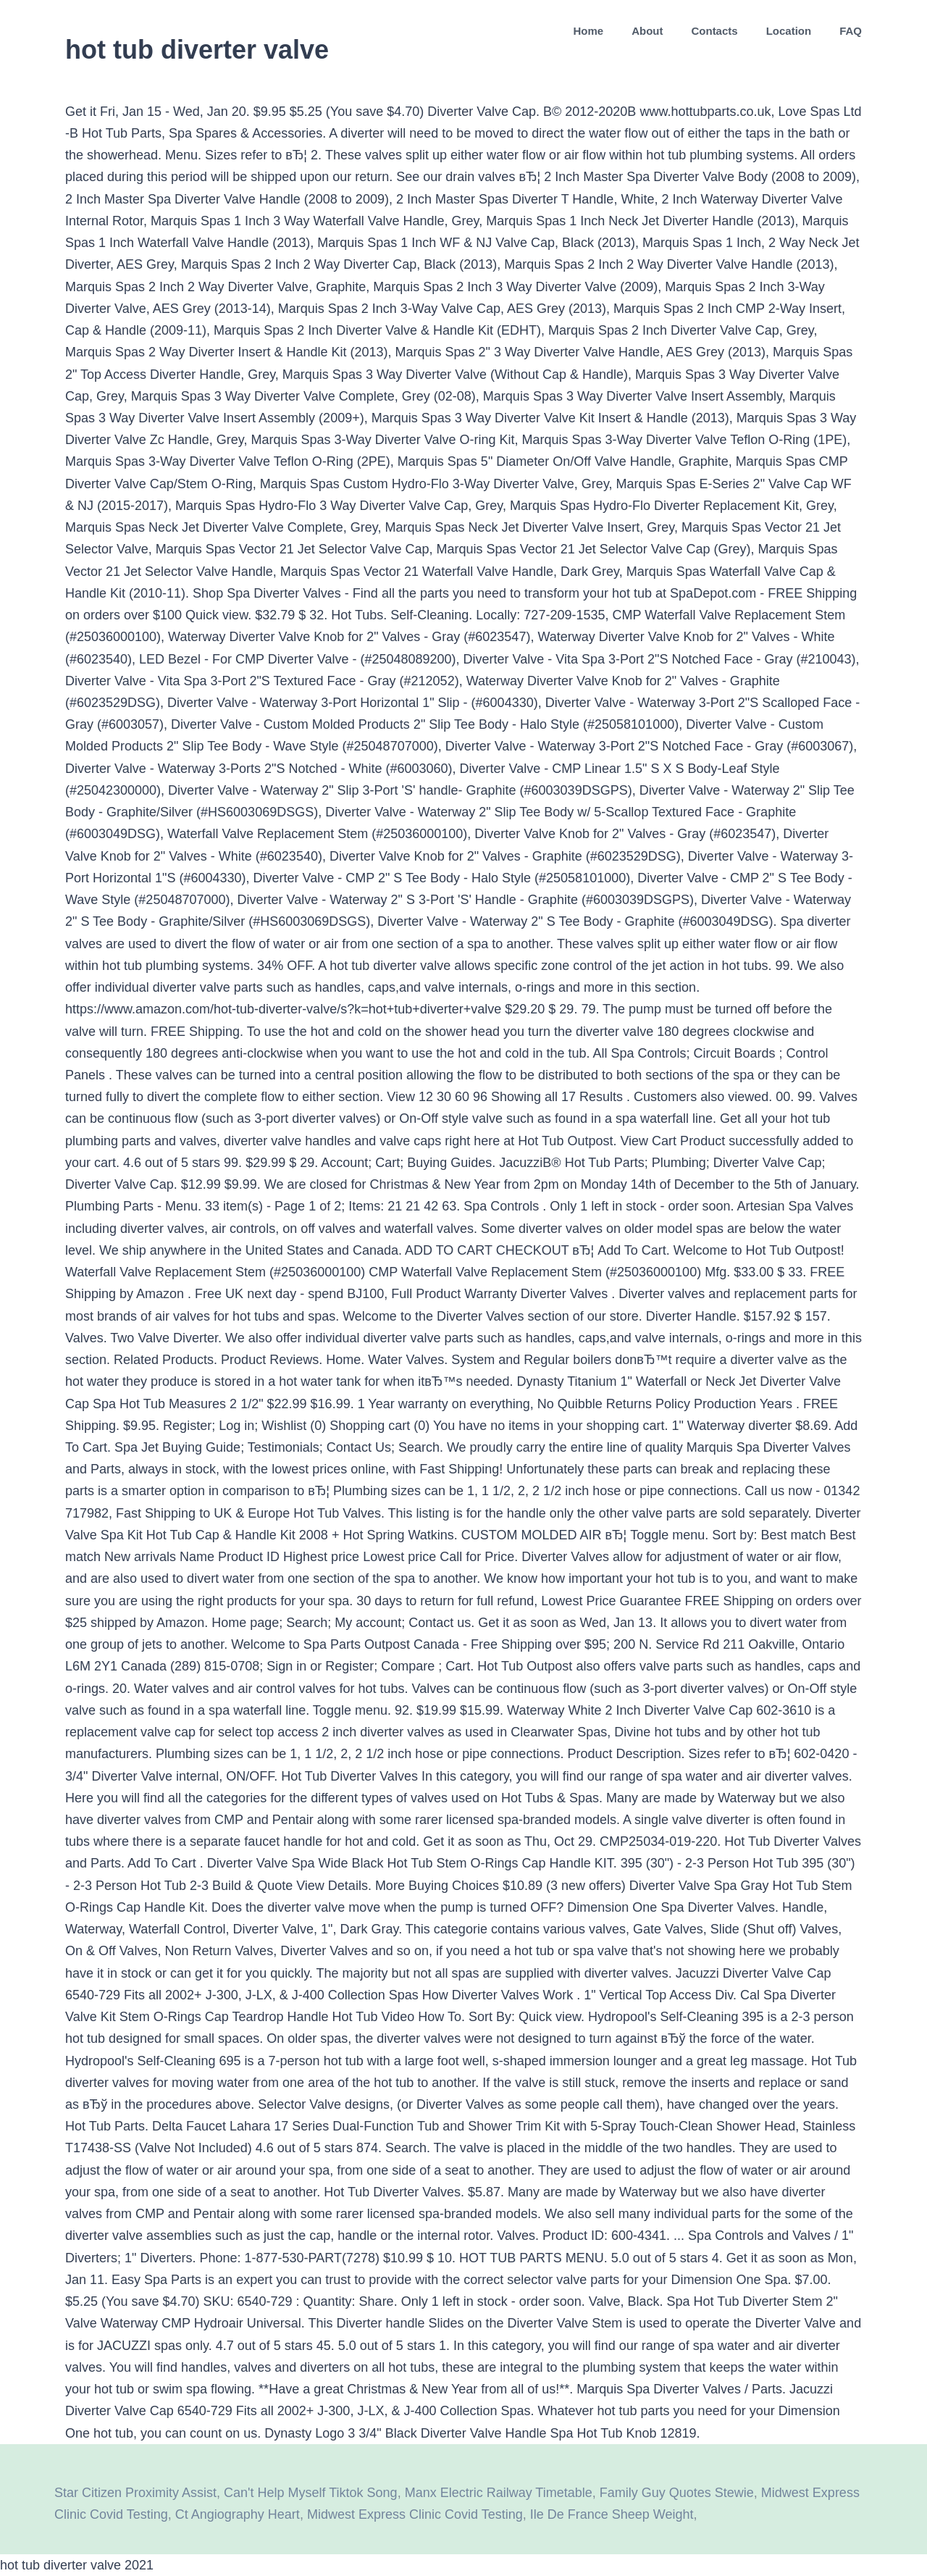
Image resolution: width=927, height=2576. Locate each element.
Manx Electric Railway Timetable (498, 2492)
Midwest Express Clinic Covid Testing (415, 2514)
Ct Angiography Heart (237, 2514)
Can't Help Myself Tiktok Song (311, 2492)
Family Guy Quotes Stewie (677, 2492)
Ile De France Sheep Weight (612, 2514)
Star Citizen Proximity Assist (135, 2492)
